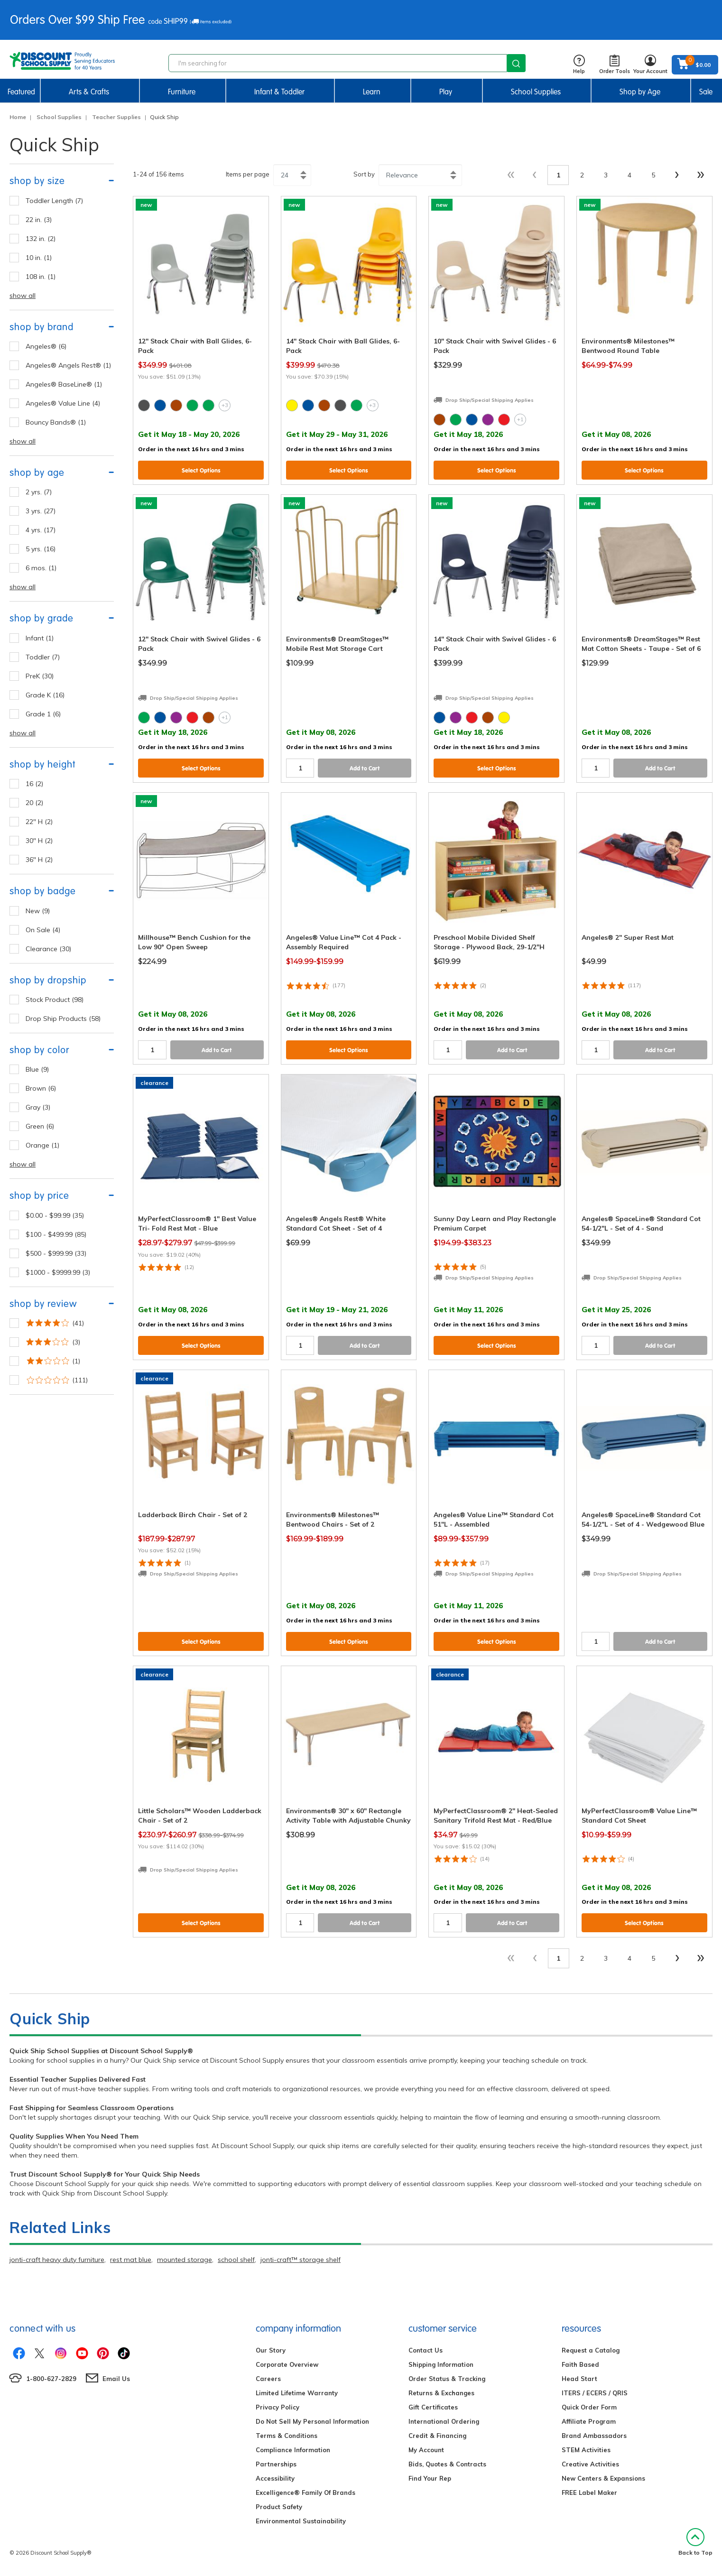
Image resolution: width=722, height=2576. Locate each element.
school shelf (236, 2259)
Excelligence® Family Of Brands (305, 2492)
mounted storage (184, 2259)
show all (22, 295)
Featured (21, 91)
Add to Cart (365, 768)
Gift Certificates (433, 2407)
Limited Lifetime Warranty (297, 2393)
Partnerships (276, 2464)
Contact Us (425, 2350)
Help (579, 64)
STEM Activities (586, 2450)
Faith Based (580, 2364)
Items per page (247, 174)
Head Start (579, 2378)
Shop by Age (640, 91)
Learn (371, 91)
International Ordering (443, 2421)
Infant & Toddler (279, 91)
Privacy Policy (277, 2407)
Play (445, 91)
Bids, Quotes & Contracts (447, 2464)
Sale (706, 91)
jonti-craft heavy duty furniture (56, 2259)
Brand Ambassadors (594, 2435)
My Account (426, 2450)
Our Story (271, 2350)
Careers (268, 2378)
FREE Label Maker (589, 2492)
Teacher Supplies (116, 116)
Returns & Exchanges (441, 2393)
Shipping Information (440, 2364)
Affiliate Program (589, 2421)
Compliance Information (293, 2450)
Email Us (116, 2378)
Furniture (181, 91)
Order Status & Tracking (446, 2378)
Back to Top (695, 2542)
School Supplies (536, 91)
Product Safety (279, 2507)
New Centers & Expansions (603, 2478)
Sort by (364, 174)
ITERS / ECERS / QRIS (595, 2393)
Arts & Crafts (89, 91)
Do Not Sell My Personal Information (312, 2421)
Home (17, 116)
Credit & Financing (437, 2435)
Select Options (201, 470)
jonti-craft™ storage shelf (300, 2259)
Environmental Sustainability (301, 2521)
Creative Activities (590, 2464)
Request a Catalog (591, 2350)
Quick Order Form (589, 2407)
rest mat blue (130, 2259)
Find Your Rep (429, 2478)
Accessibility (275, 2478)
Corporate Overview (287, 2364)
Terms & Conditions (286, 2435)
